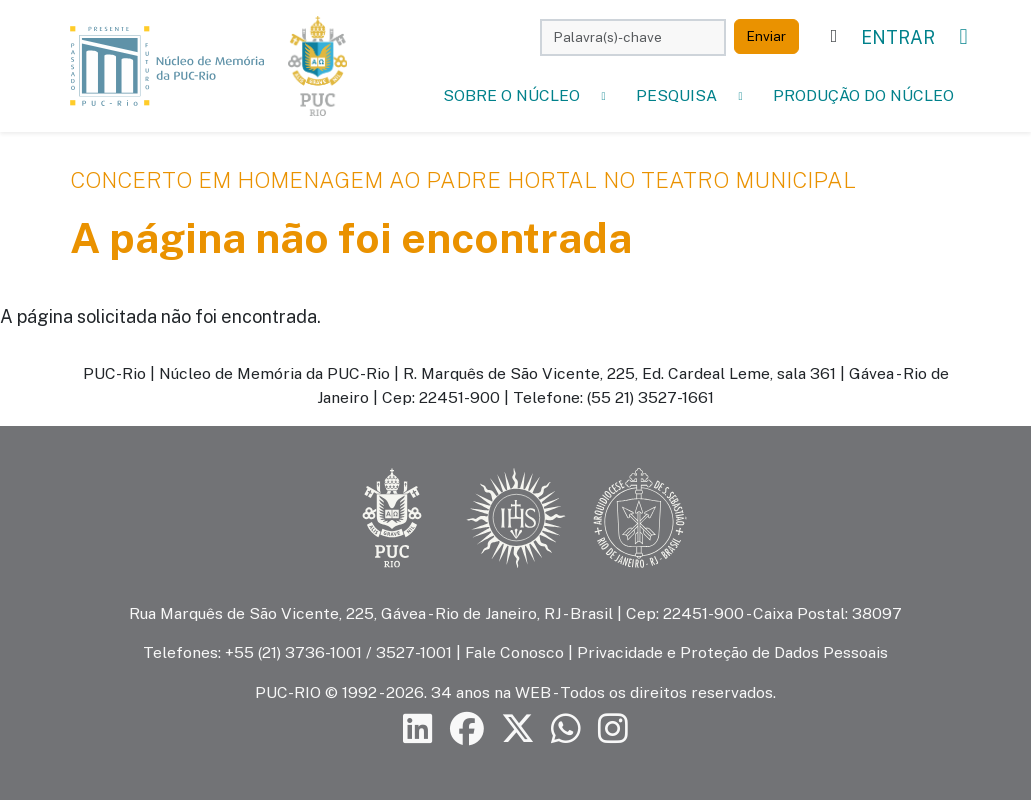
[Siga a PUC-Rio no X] (518, 728)
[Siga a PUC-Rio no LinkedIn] (418, 728)
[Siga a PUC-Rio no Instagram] (613, 728)
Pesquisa (676, 95)
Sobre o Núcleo (511, 95)
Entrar (898, 37)
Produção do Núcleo (863, 95)
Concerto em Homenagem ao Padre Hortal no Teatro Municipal (463, 180)
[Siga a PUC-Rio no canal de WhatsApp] (566, 728)
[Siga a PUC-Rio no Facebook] (467, 728)
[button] (604, 96)
